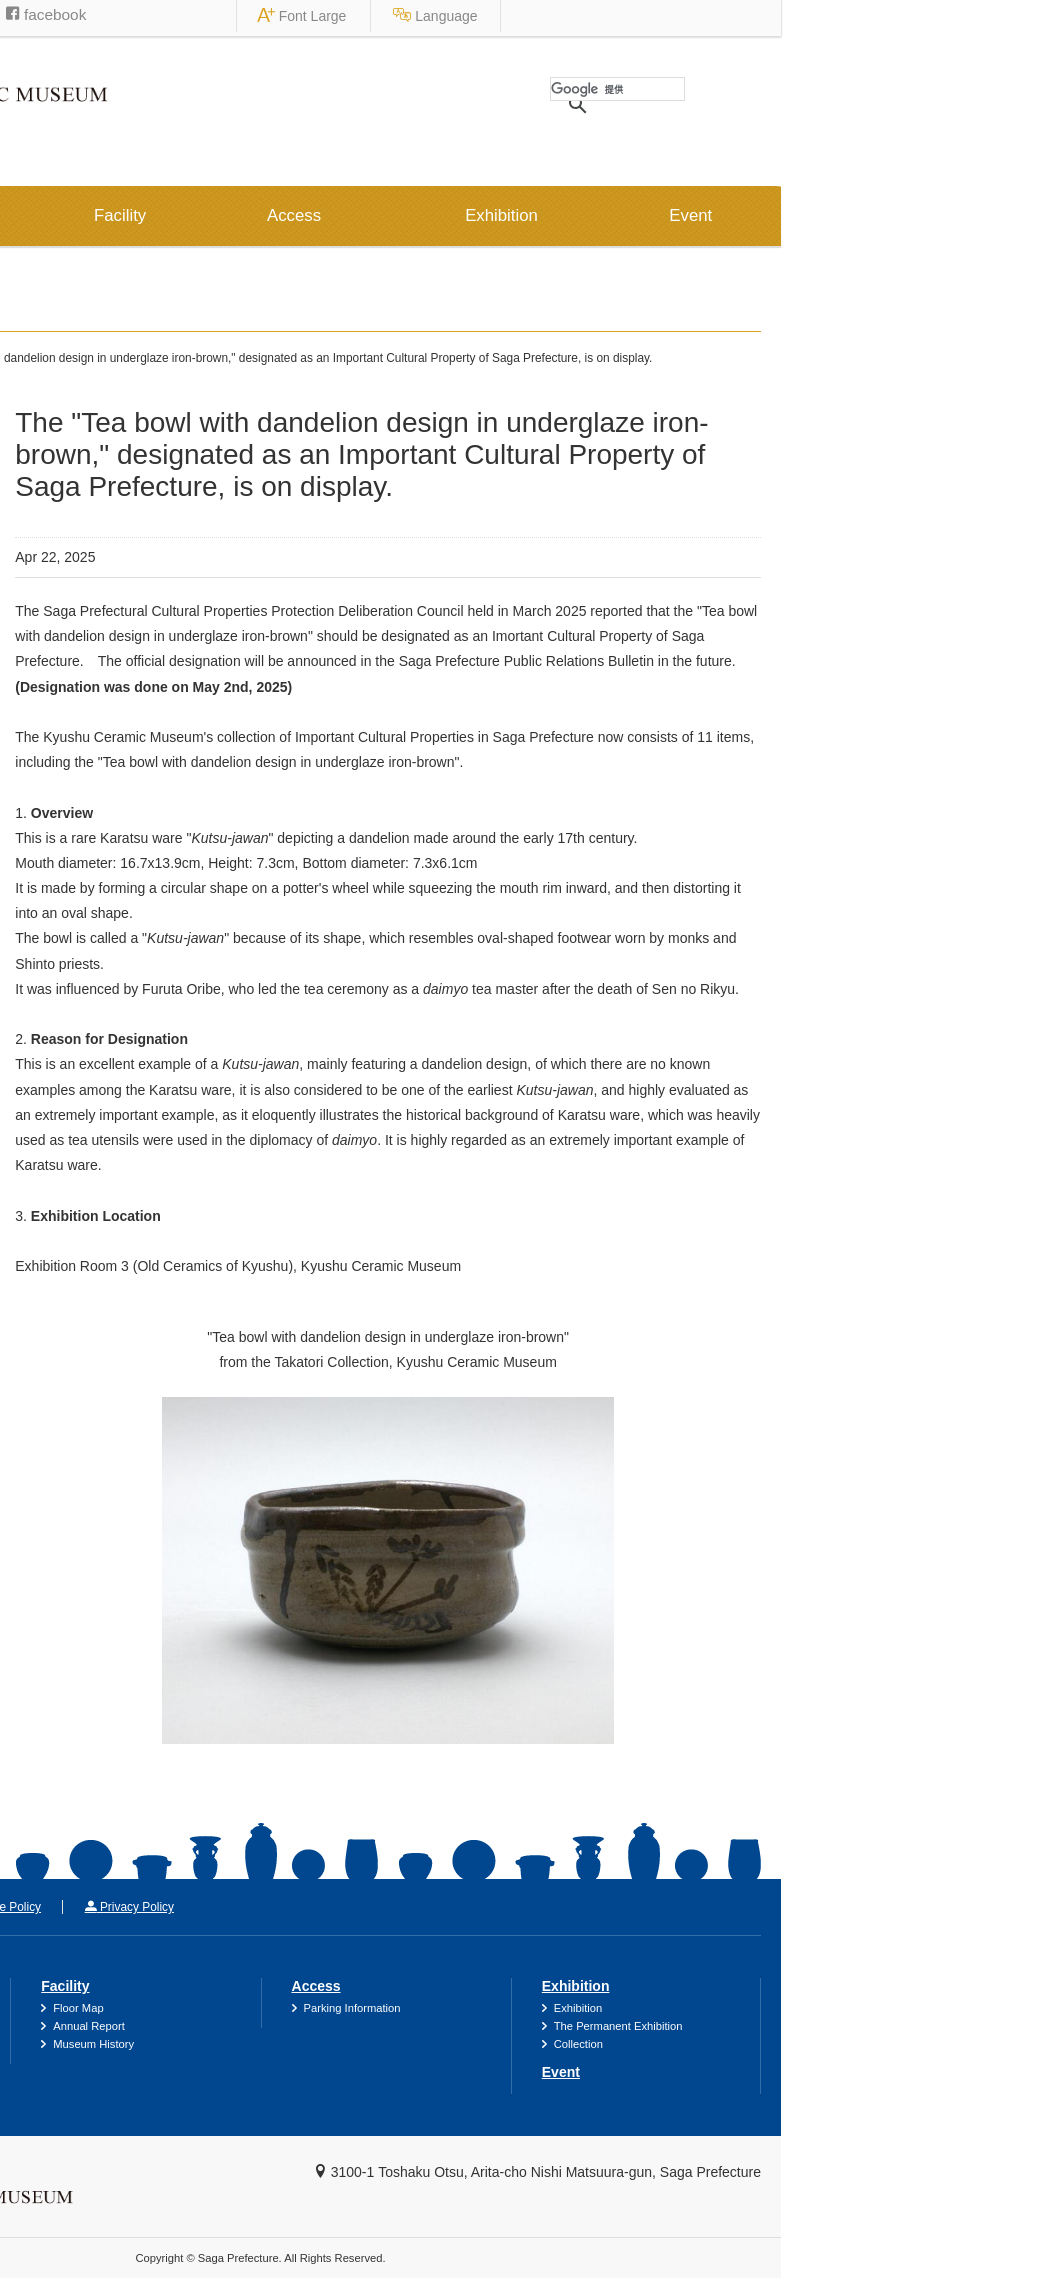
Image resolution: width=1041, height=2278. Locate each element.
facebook (306, 14)
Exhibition (761, 215)
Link (168, 1907)
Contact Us (69, 1907)
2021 (60, 605)
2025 (60, 474)
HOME (45, 358)
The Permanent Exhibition (878, 2026)
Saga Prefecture (70, 15)
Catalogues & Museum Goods (137, 2026)
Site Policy (265, 1907)
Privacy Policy (389, 1907)
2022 (60, 561)
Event (950, 215)
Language (955, 16)
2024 (60, 517)
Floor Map (338, 2008)
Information (157, 215)
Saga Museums (192, 15)
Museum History (353, 2044)
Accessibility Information (123, 2008)
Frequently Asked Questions (133, 2044)
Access (554, 215)
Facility (380, 215)
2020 (60, 648)
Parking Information (612, 2008)
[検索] (877, 89)
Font (822, 16)
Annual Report (349, 2026)
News (116, 358)
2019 (60, 692)
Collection (838, 2044)
